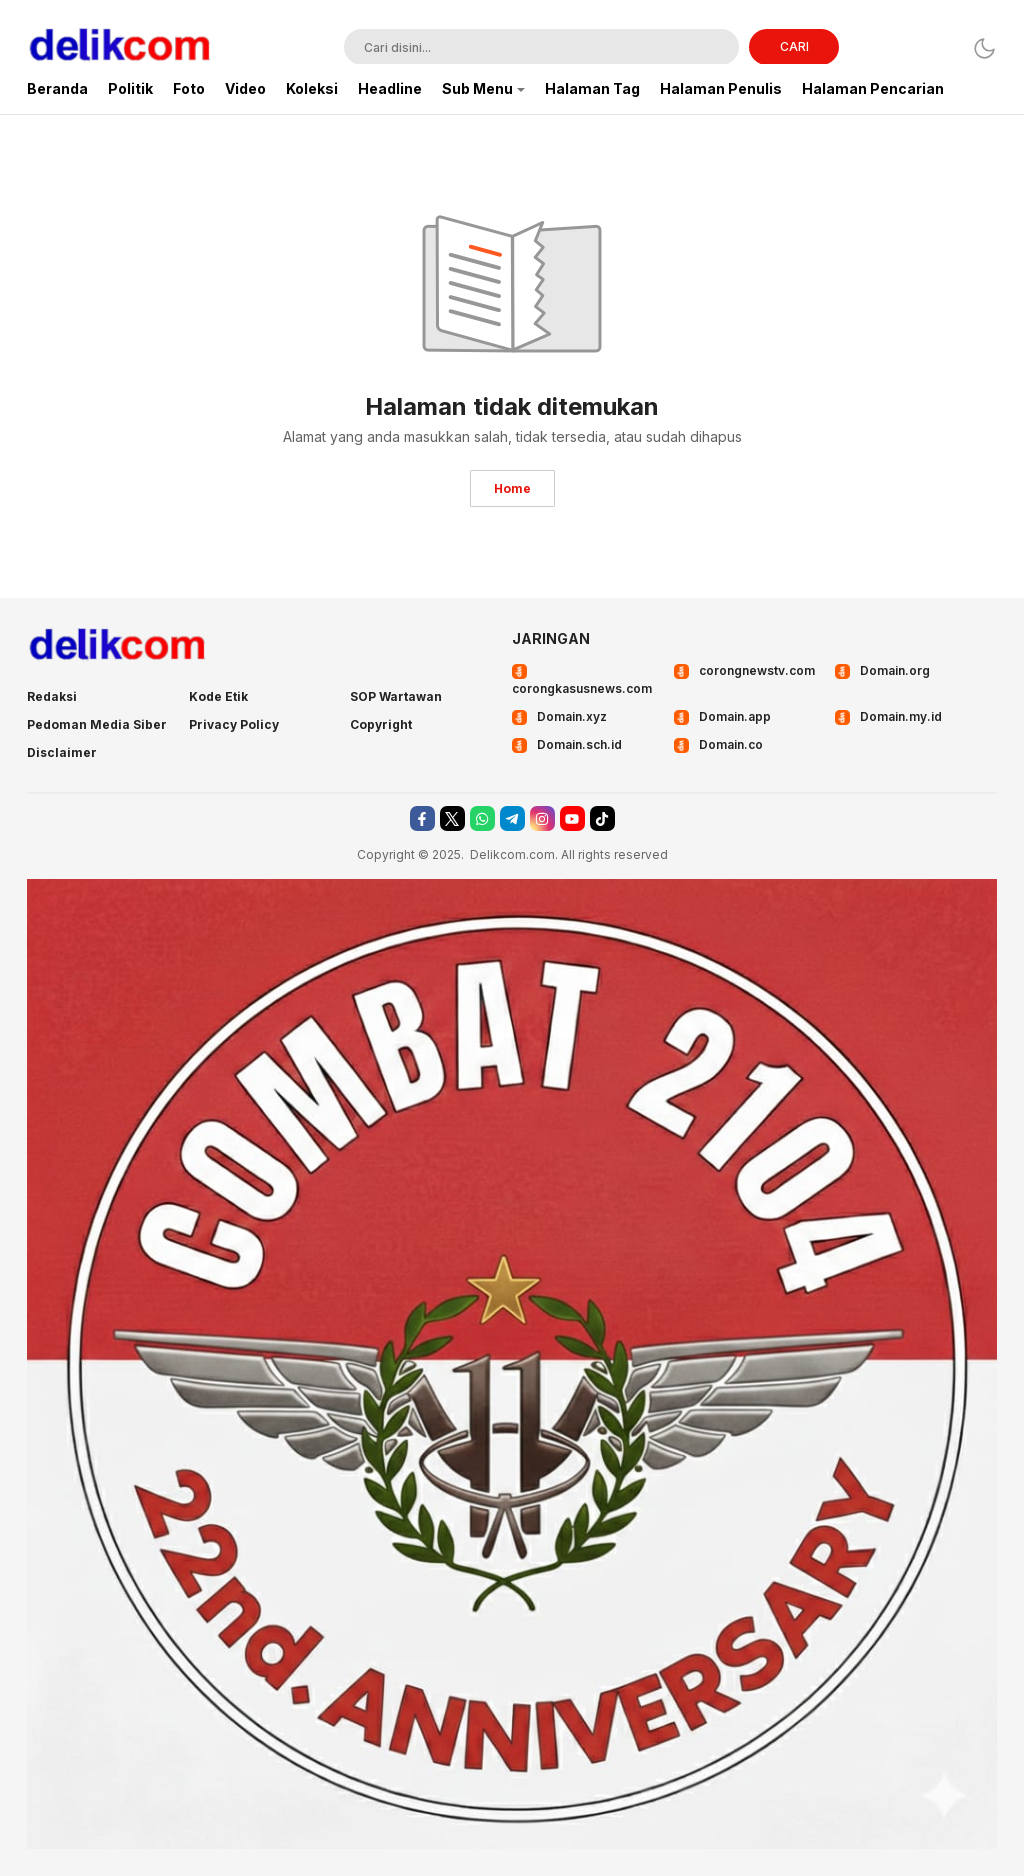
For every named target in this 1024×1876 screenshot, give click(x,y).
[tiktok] (602, 818)
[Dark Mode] (984, 48)
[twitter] (452, 818)
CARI (794, 46)
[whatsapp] (482, 818)
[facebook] (422, 818)
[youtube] (572, 818)
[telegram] (512, 818)
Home (512, 488)
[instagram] (542, 818)
